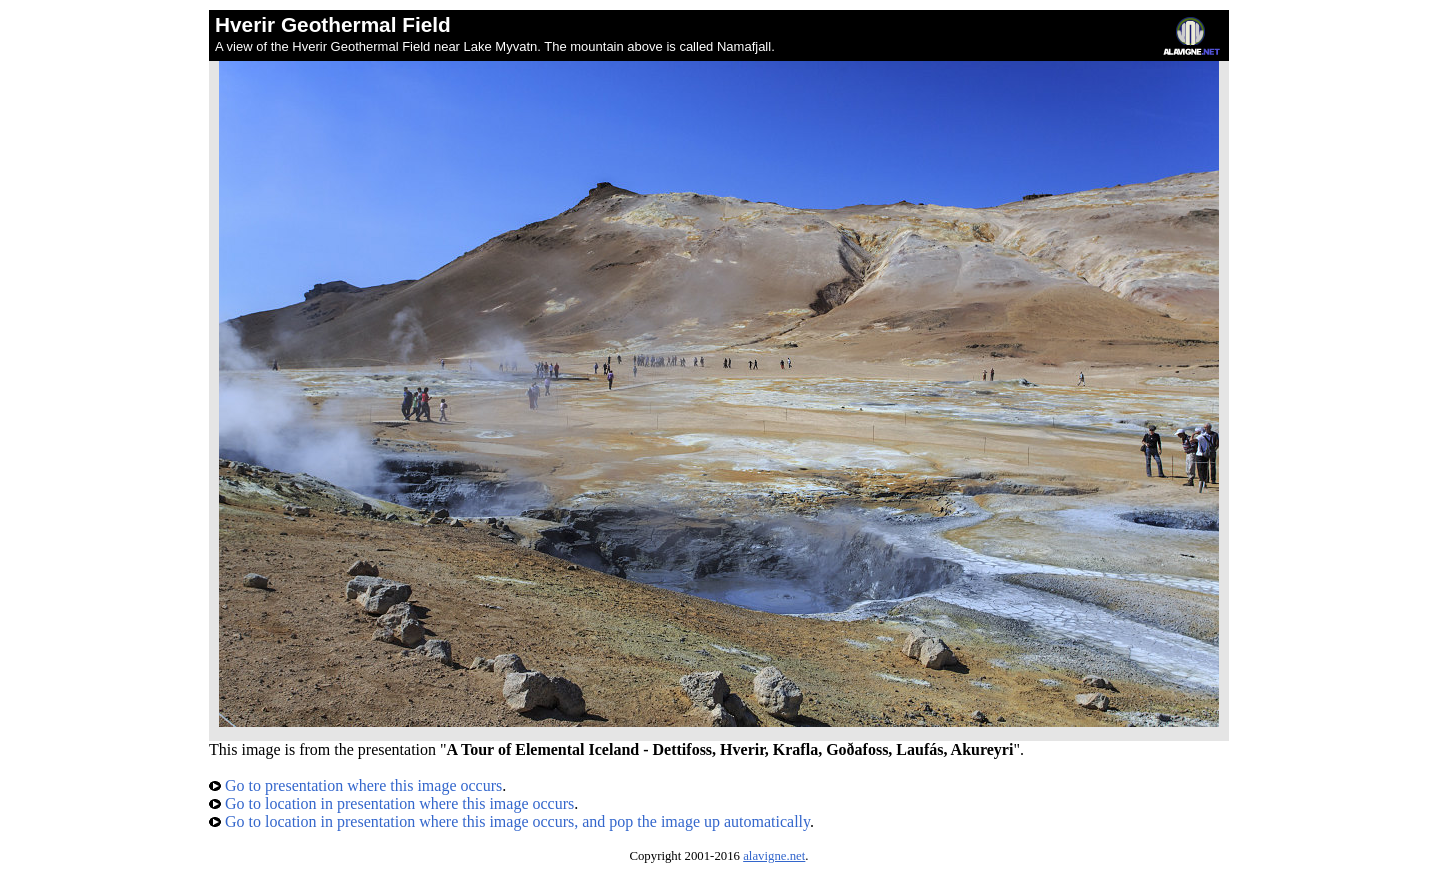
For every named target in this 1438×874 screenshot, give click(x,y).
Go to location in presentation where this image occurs (391, 803)
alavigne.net (774, 856)
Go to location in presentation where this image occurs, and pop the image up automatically (509, 821)
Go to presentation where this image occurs (355, 785)
